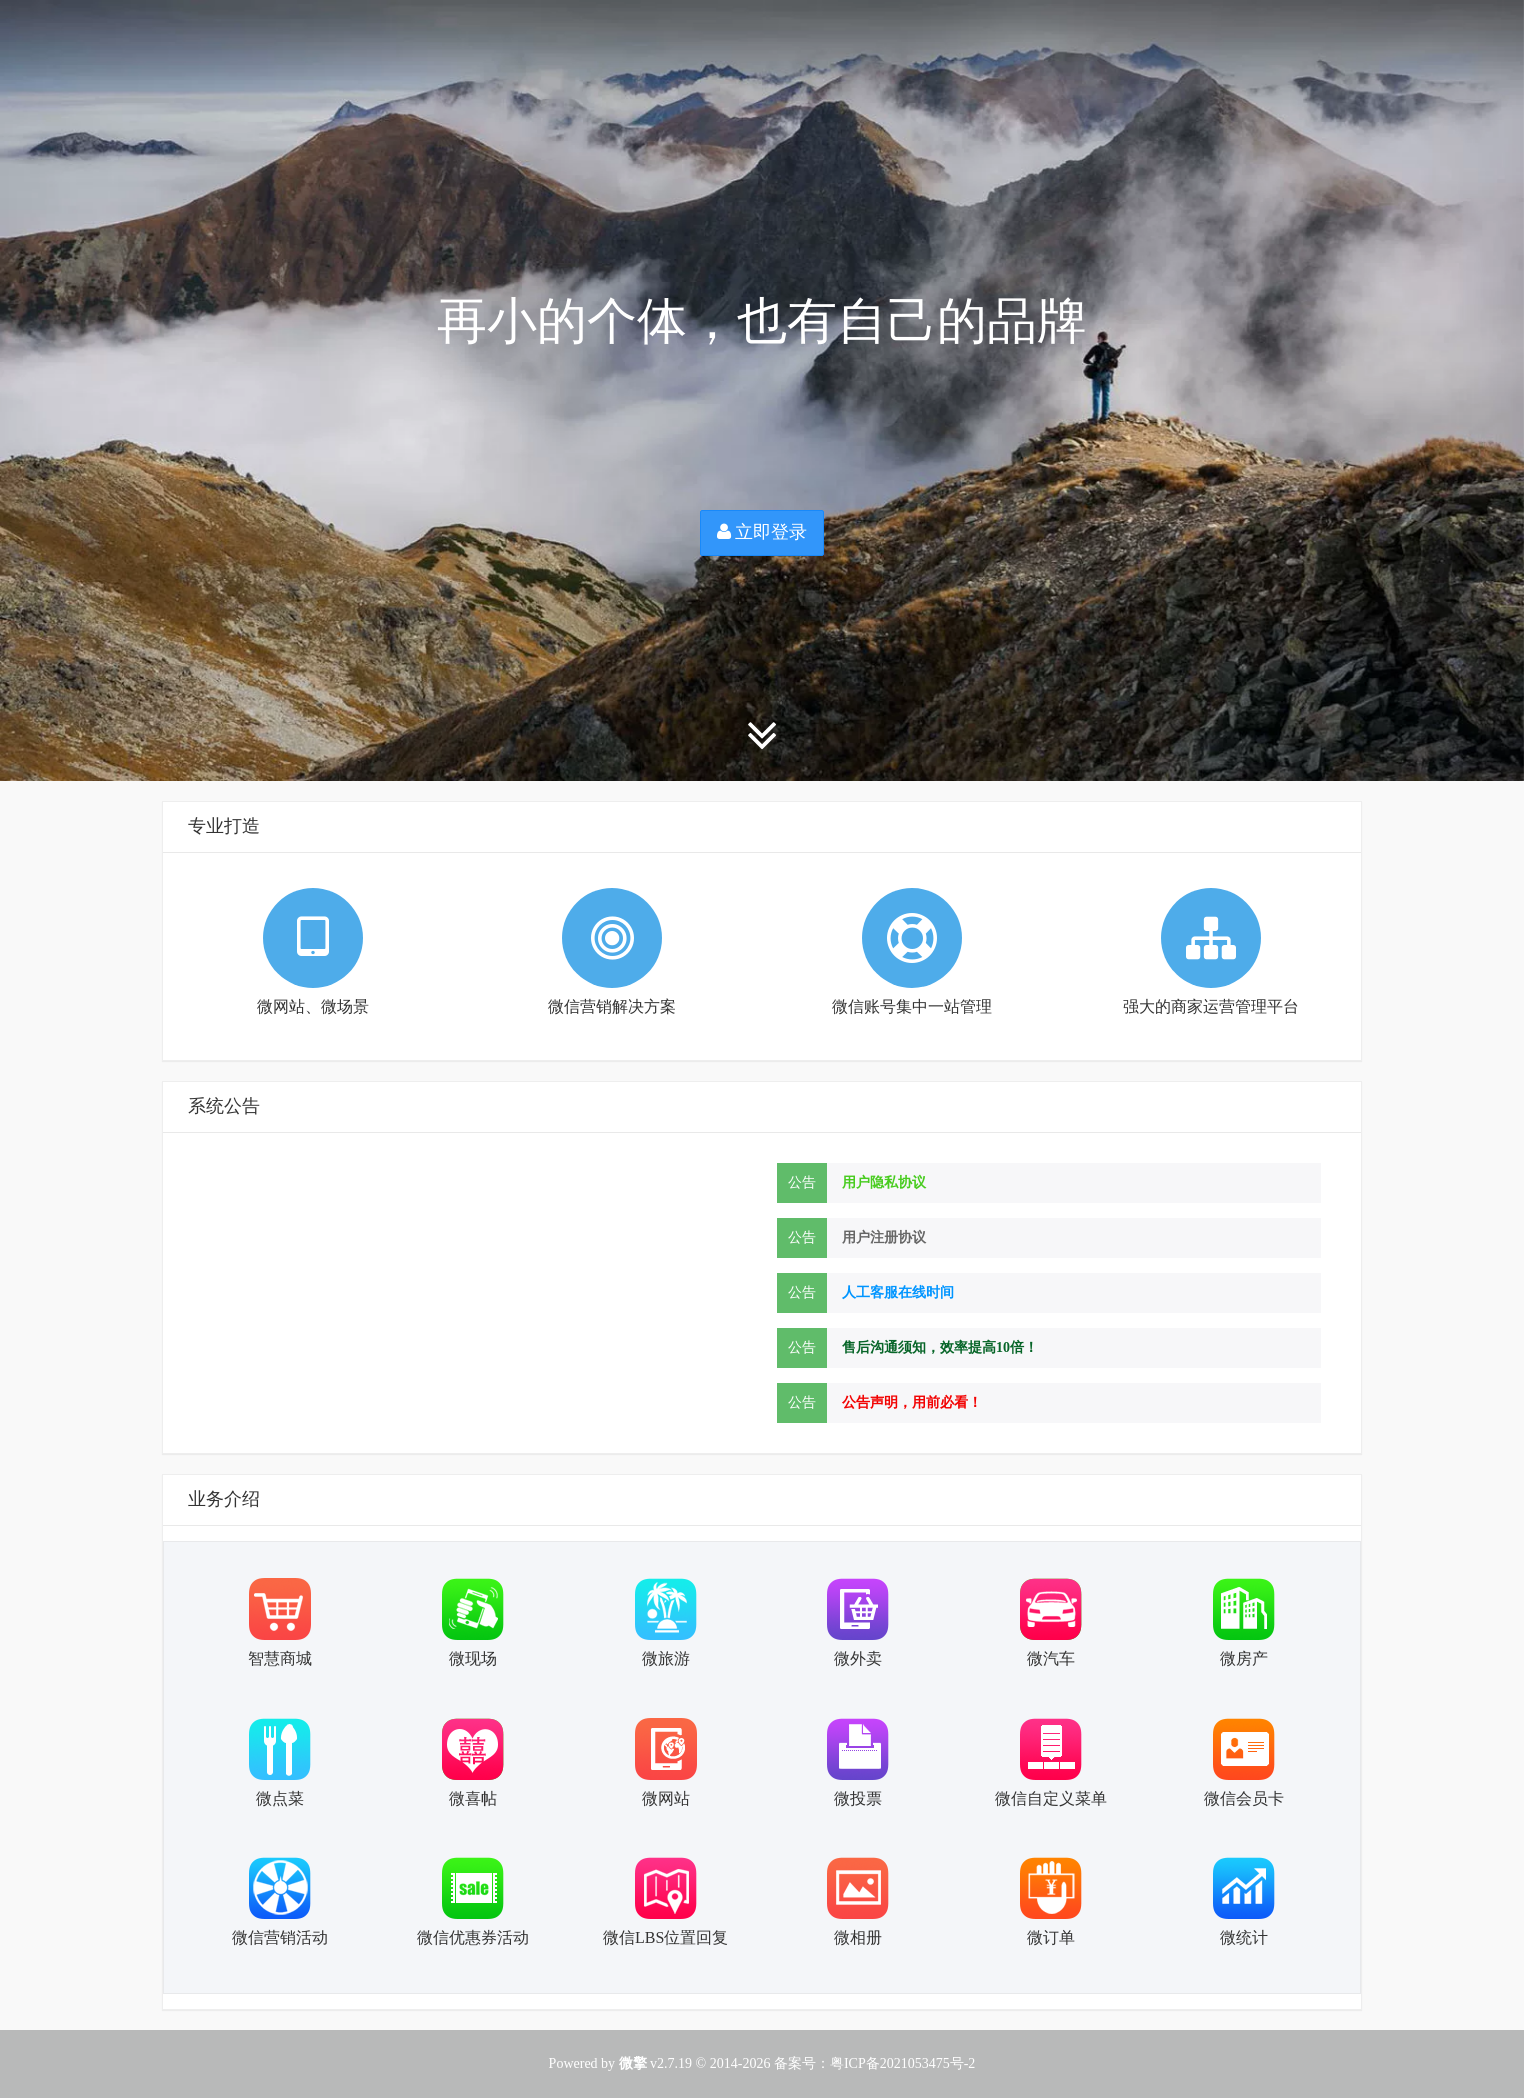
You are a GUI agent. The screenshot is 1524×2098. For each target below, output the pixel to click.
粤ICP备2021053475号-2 (902, 2063)
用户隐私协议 (884, 1182)
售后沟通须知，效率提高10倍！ (940, 1347)
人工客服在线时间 (898, 1292)
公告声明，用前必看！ (912, 1402)
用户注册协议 (884, 1237)
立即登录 (762, 532)
